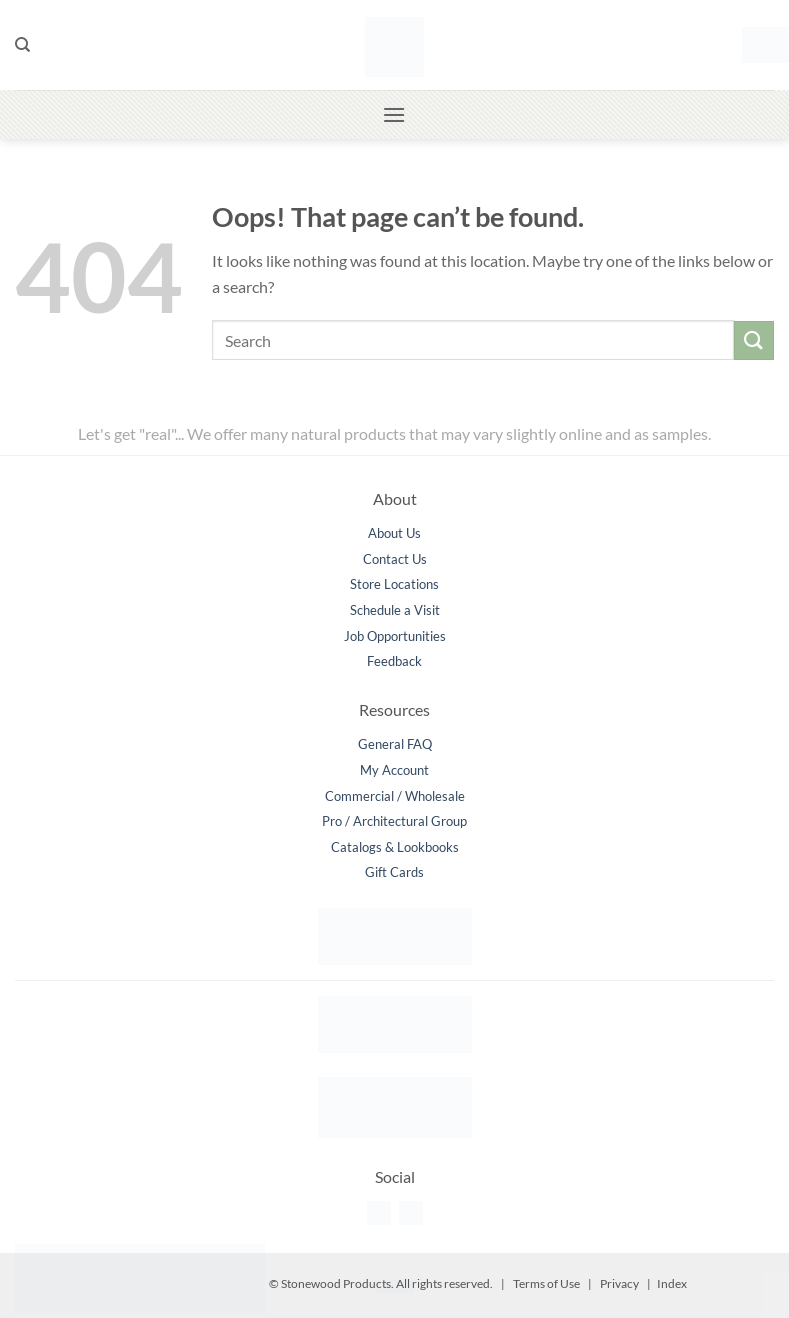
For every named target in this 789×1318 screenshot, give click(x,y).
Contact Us (395, 559)
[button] (758, 44)
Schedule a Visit (395, 610)
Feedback (394, 661)
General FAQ (395, 744)
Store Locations (394, 584)
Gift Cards (394, 872)
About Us (394, 533)
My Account (394, 770)
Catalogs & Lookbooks (395, 847)
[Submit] (754, 340)
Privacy (619, 1283)
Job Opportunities (395, 636)
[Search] (22, 45)
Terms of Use (546, 1283)
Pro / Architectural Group (394, 821)
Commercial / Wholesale (395, 796)
